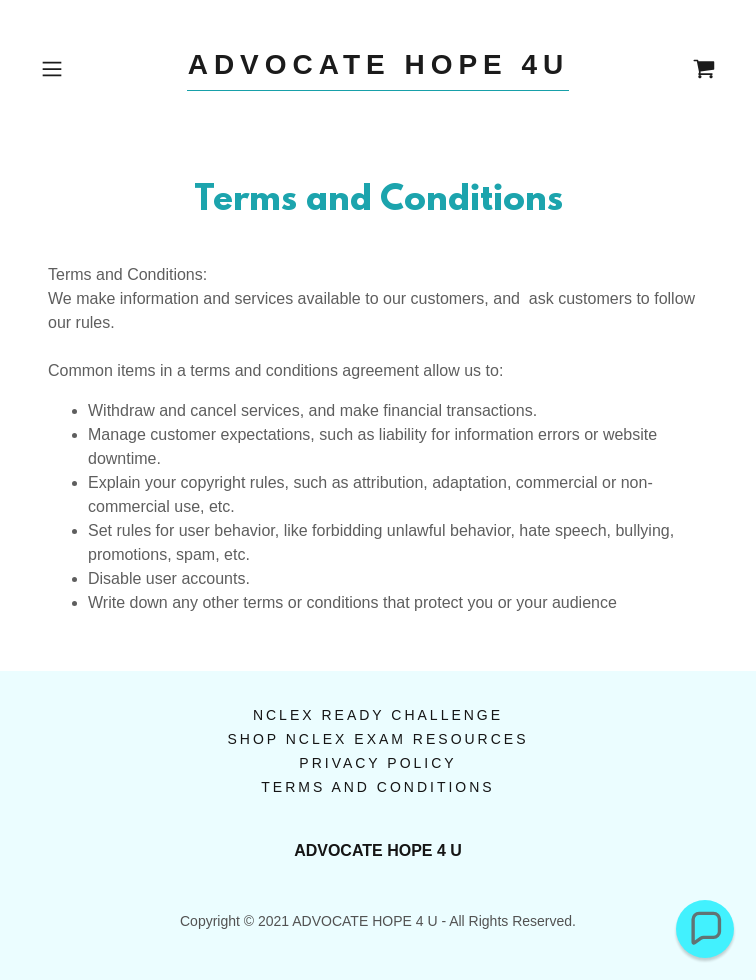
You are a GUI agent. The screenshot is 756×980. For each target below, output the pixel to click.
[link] (378, 69)
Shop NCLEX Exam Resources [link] (377, 739)
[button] (84, 69)
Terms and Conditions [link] (377, 787)
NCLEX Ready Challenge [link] (378, 715)
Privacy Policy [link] (377, 763)
